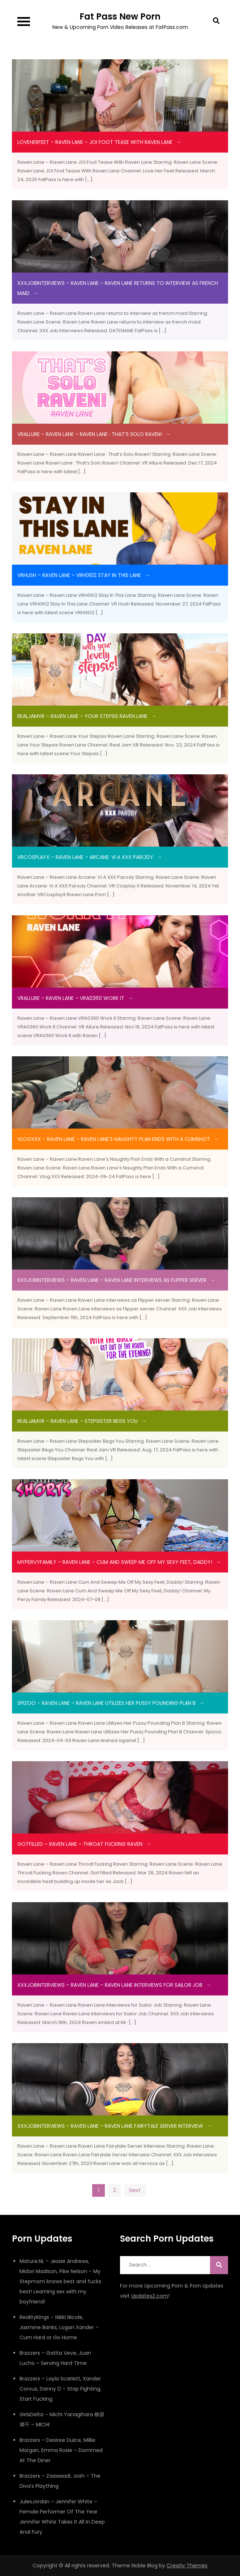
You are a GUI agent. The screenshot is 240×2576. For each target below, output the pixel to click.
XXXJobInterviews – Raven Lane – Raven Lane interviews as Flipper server (111, 1280)
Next (135, 2190)
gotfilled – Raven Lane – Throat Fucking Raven (79, 1844)
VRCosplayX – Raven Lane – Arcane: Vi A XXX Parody (85, 857)
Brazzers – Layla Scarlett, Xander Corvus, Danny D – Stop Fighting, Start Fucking (60, 2388)
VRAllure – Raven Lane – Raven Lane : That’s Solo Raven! (89, 434)
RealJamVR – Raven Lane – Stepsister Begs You (77, 1421)
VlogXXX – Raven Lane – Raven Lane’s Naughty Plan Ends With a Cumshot (113, 1139)
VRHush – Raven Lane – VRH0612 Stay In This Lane (79, 575)
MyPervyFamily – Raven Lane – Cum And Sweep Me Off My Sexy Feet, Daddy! (114, 1562)
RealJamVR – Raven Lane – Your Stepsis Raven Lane (82, 716)
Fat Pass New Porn (120, 16)
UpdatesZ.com (149, 2295)
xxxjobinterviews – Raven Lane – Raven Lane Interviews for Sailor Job (109, 1985)
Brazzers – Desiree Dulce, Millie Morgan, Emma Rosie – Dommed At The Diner (61, 2450)
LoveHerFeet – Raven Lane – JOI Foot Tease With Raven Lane (94, 142)
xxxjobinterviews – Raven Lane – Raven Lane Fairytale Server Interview (110, 2126)
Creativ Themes (187, 2565)
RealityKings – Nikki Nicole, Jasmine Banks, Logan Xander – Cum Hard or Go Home (59, 2327)
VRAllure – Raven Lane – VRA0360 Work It (70, 998)
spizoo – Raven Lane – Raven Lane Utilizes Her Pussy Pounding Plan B (106, 1703)
